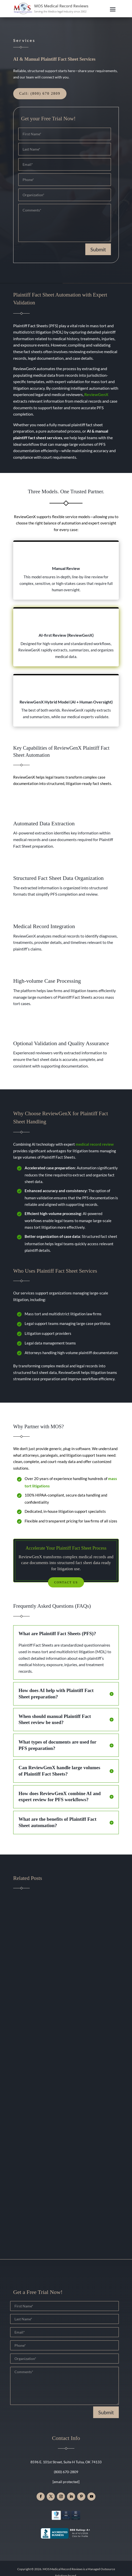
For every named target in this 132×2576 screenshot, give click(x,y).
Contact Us (66, 1582)
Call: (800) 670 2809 (39, 93)
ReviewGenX (96, 394)
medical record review (95, 1144)
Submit (98, 249)
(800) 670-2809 (66, 2472)
